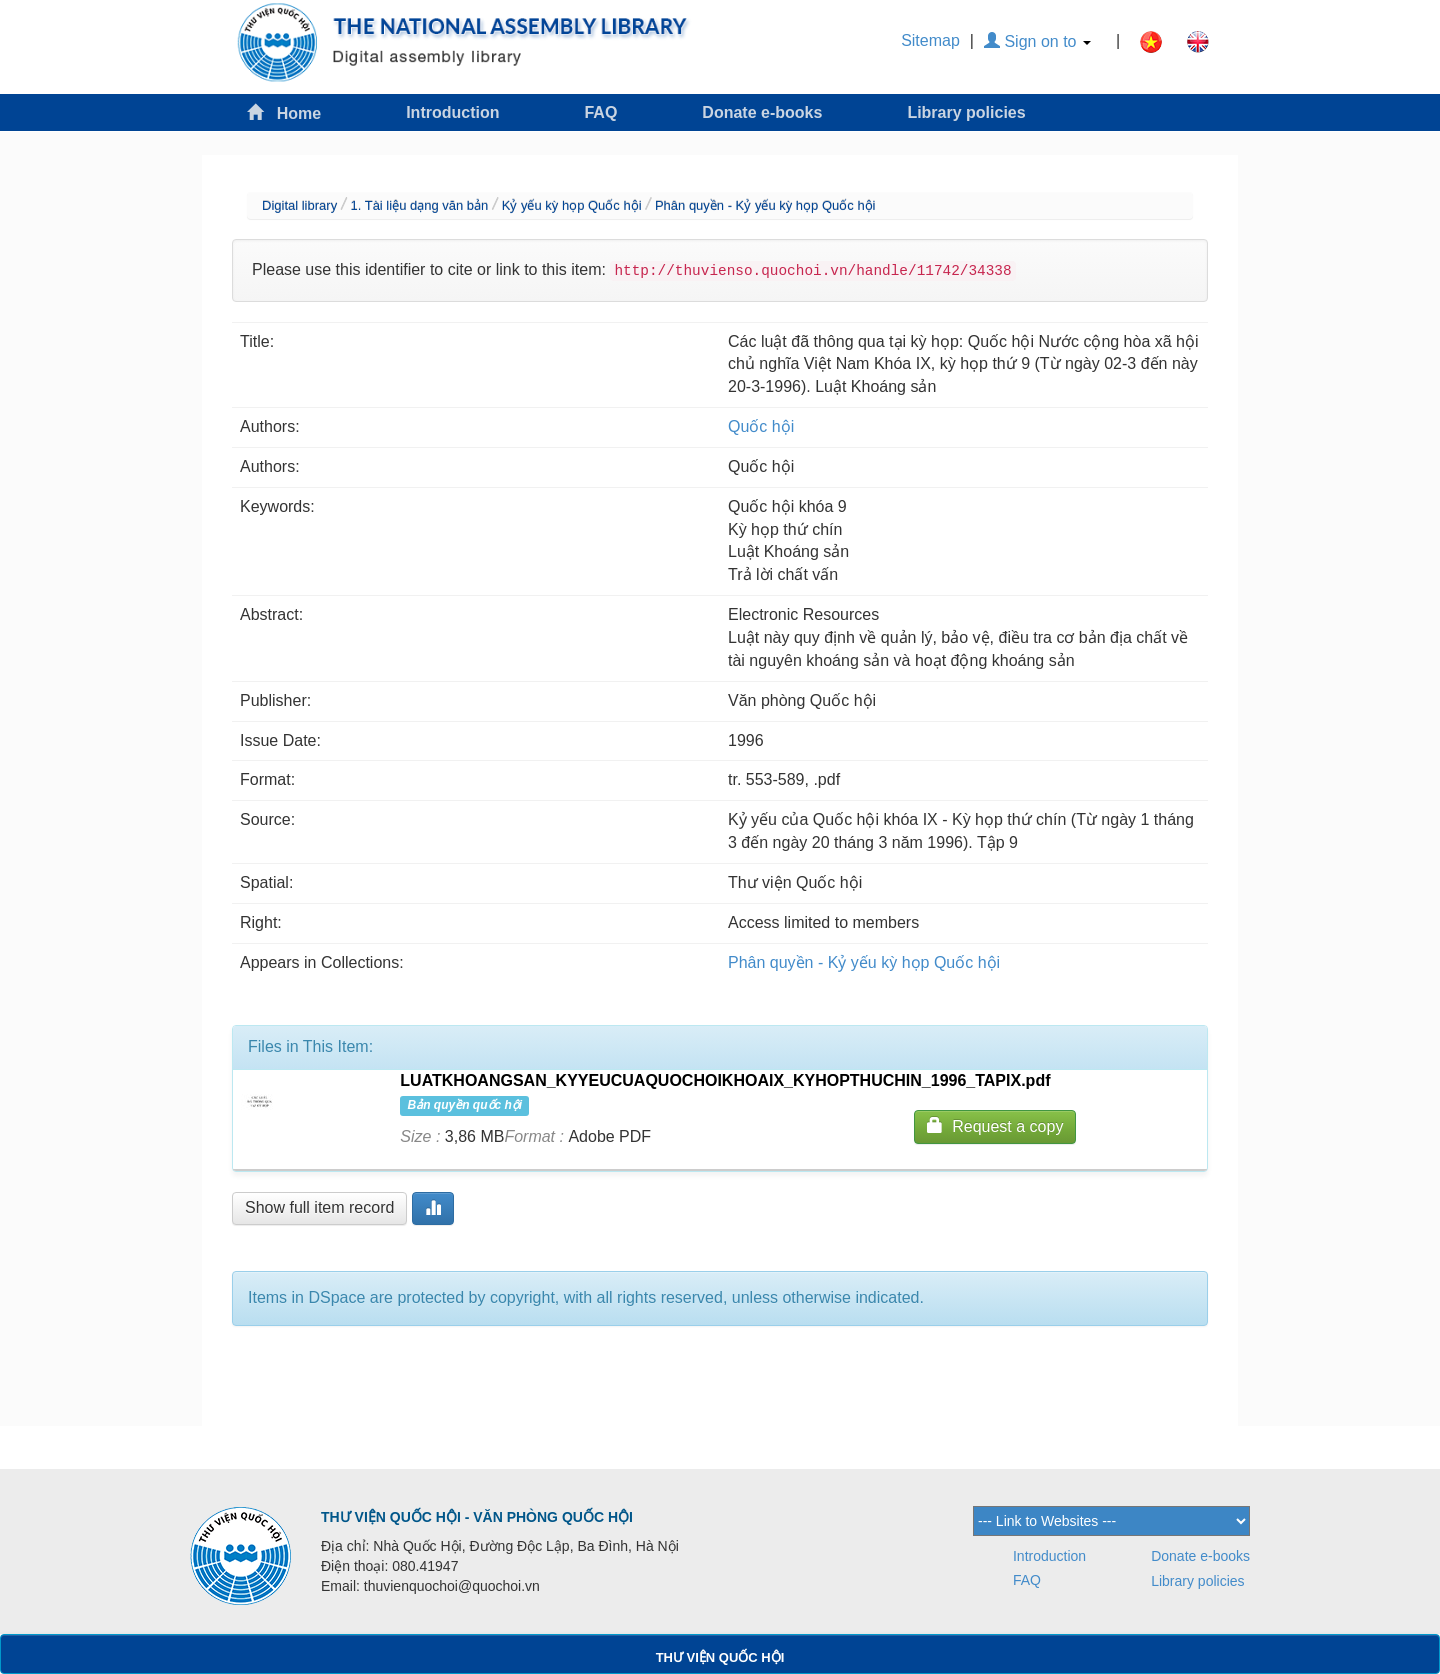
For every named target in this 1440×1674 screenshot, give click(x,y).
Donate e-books (762, 112)
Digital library (299, 205)
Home (284, 112)
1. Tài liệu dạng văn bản (419, 205)
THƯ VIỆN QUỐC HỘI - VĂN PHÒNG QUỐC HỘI (477, 1517)
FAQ (600, 112)
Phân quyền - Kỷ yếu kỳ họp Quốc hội (765, 205)
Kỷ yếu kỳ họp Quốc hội (572, 205)
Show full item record (319, 1207)
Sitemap (930, 40)
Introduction (452, 112)
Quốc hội (761, 426)
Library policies (966, 112)
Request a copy (995, 1125)
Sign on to (1037, 41)
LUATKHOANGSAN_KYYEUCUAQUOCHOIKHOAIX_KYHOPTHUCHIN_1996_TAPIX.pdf (725, 1080)
